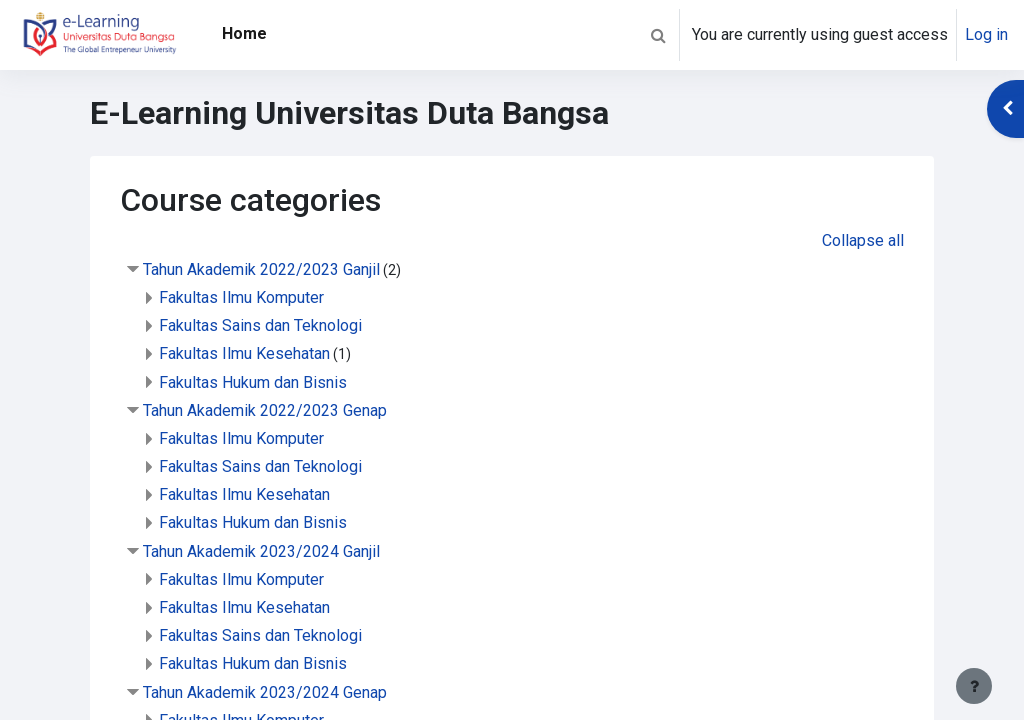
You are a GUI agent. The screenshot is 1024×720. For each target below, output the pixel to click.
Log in (986, 34)
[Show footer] (974, 686)
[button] (658, 35)
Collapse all (863, 240)
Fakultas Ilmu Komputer (241, 297)
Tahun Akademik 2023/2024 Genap (265, 692)
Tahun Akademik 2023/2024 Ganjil (261, 551)
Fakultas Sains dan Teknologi (260, 325)
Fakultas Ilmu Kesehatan (244, 353)
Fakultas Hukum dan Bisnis (253, 382)
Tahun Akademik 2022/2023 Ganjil (261, 269)
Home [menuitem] (244, 33)
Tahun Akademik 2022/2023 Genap (265, 410)
